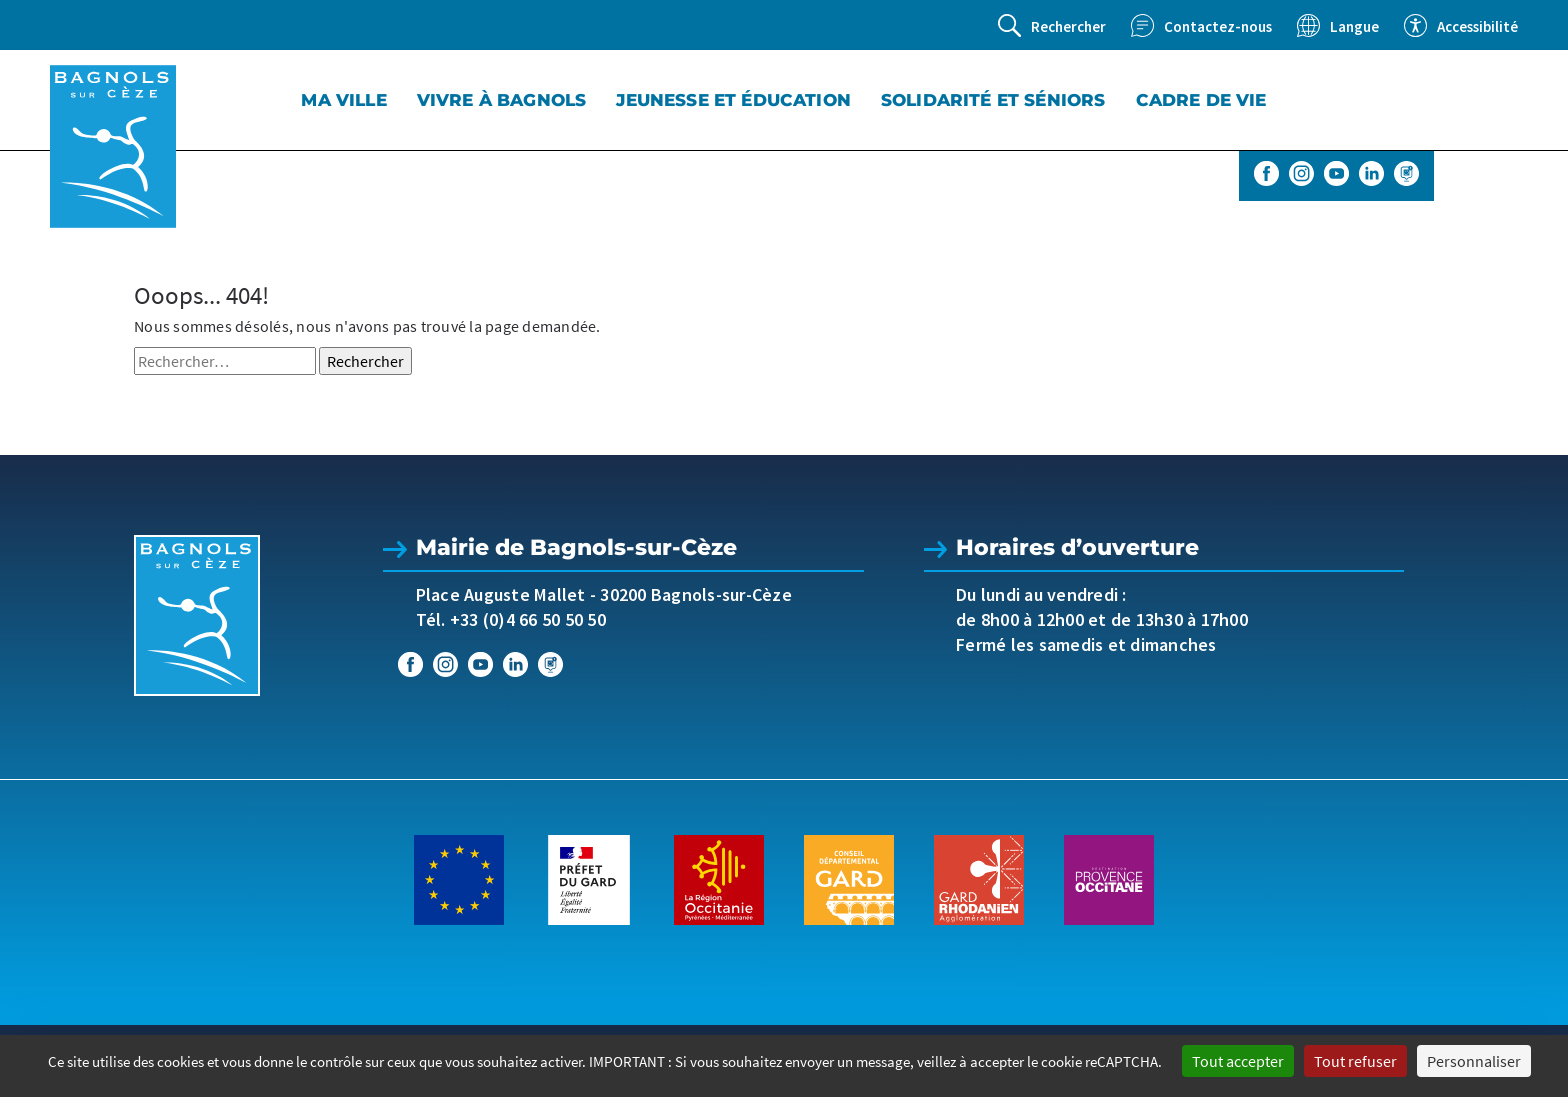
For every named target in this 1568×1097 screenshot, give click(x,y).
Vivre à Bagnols (502, 100)
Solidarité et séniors (993, 100)
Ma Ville (343, 100)
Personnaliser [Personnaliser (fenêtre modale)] (1474, 1061)
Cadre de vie (1201, 100)
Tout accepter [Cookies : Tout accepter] (1238, 1061)
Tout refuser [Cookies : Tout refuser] (1355, 1061)
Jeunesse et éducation (733, 100)
